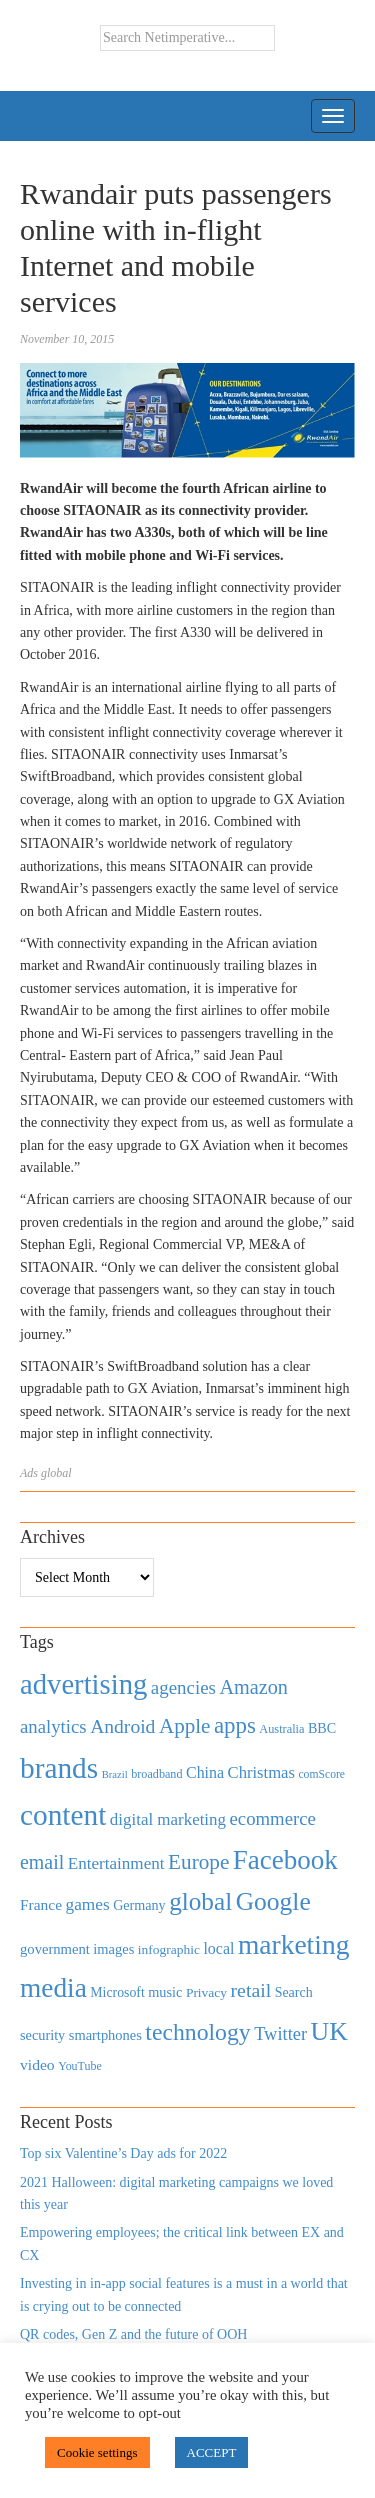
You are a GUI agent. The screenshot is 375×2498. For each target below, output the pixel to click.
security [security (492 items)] (42, 2035)
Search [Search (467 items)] (294, 1992)
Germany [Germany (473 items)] (139, 1905)
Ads (29, 1473)
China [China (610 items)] (205, 1772)
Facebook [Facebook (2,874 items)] (285, 1860)
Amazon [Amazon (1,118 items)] (253, 1687)
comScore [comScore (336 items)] (321, 1774)
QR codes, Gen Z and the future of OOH (133, 2334)
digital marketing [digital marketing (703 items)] (168, 1819)
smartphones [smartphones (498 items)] (105, 2035)
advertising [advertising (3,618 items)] (83, 1684)
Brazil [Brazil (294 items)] (115, 1774)
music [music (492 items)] (165, 1992)
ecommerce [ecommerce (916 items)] (273, 1818)
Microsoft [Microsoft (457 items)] (117, 1992)
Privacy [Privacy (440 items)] (206, 1992)
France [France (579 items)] (41, 1904)
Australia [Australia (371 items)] (281, 1729)
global (56, 1473)
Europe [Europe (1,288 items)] (198, 1862)
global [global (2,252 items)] (200, 1901)
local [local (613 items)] (218, 1948)
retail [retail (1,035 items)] (251, 1990)
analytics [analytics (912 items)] (53, 1726)
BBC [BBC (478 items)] (322, 1728)
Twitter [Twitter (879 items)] (280, 2034)
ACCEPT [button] (212, 2452)
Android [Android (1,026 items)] (122, 1726)
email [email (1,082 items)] (42, 1862)
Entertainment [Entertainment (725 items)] (116, 1863)
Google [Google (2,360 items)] (273, 1901)
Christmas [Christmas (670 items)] (261, 1772)
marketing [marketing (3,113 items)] (294, 1944)
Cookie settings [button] (97, 2452)
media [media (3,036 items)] (53, 1988)
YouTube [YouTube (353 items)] (80, 2066)
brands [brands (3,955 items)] (59, 1768)
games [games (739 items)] (88, 1904)
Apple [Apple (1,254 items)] (184, 1726)
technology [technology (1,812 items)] (197, 2032)
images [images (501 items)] (113, 1949)
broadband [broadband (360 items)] (156, 1774)
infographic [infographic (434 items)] (169, 1949)
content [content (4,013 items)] (63, 1815)
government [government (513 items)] (55, 1949)
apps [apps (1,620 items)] (235, 1725)
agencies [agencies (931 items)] (183, 1687)
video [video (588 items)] (37, 2064)
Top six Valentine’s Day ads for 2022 (123, 2153)
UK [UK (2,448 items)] (329, 2031)
